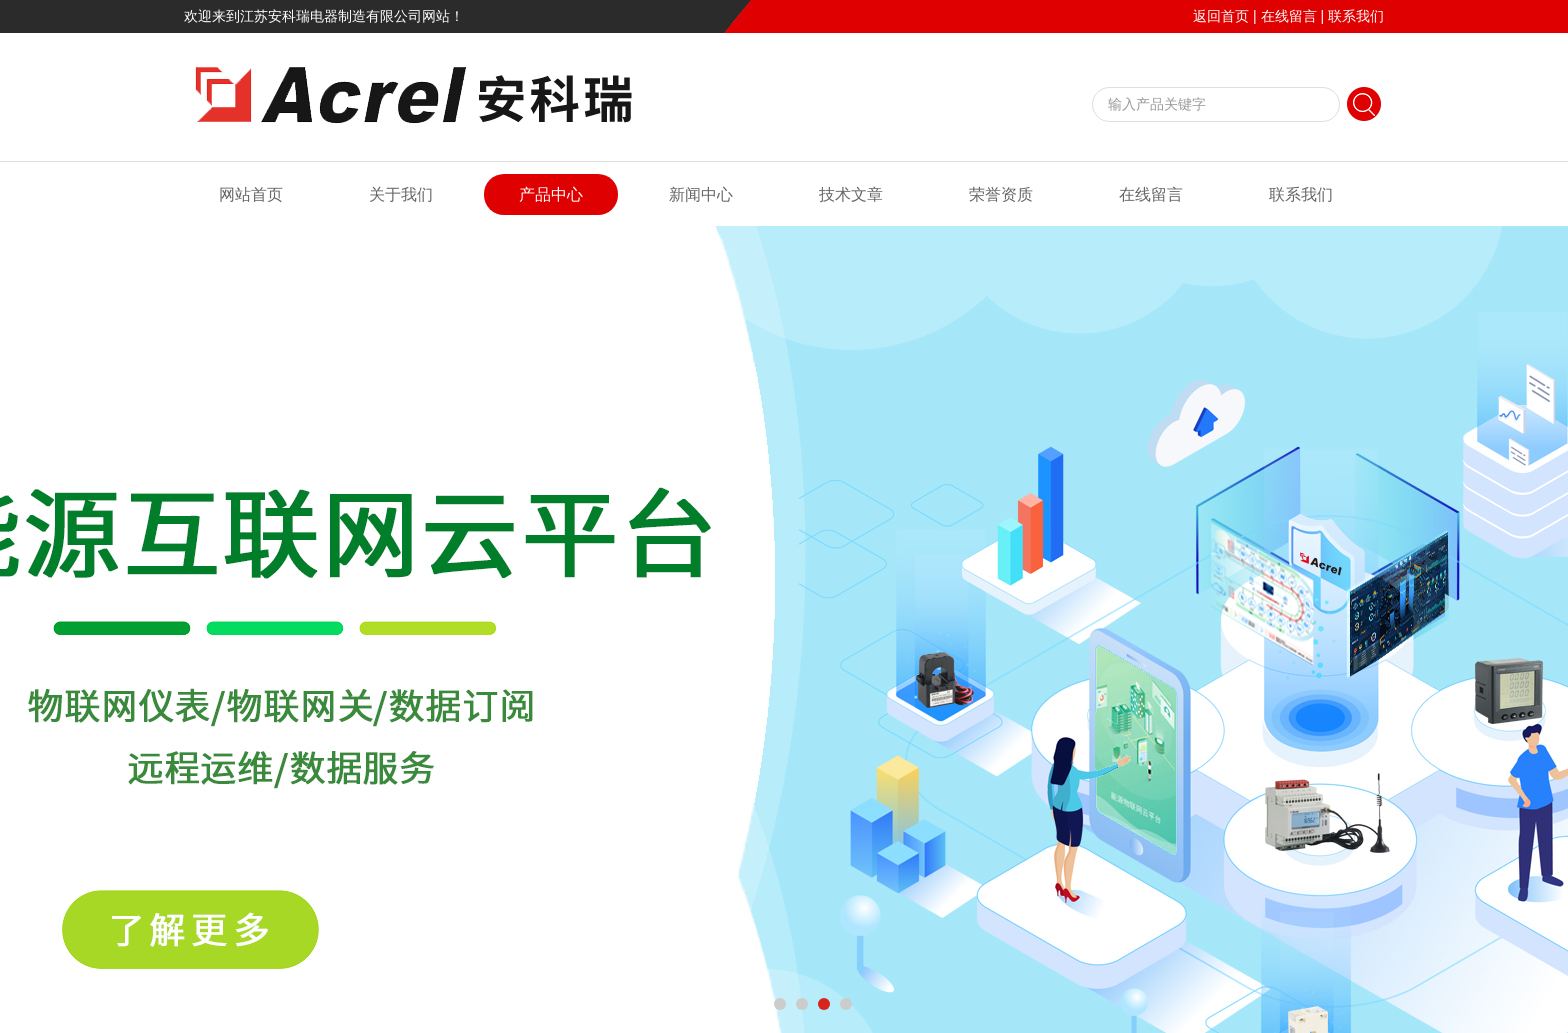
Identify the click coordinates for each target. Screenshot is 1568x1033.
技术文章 (851, 194)
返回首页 (1221, 16)
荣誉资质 (1001, 194)
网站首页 (251, 194)
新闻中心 (701, 194)
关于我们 (401, 194)
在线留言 (1289, 16)
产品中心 (551, 194)
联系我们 (1356, 16)
